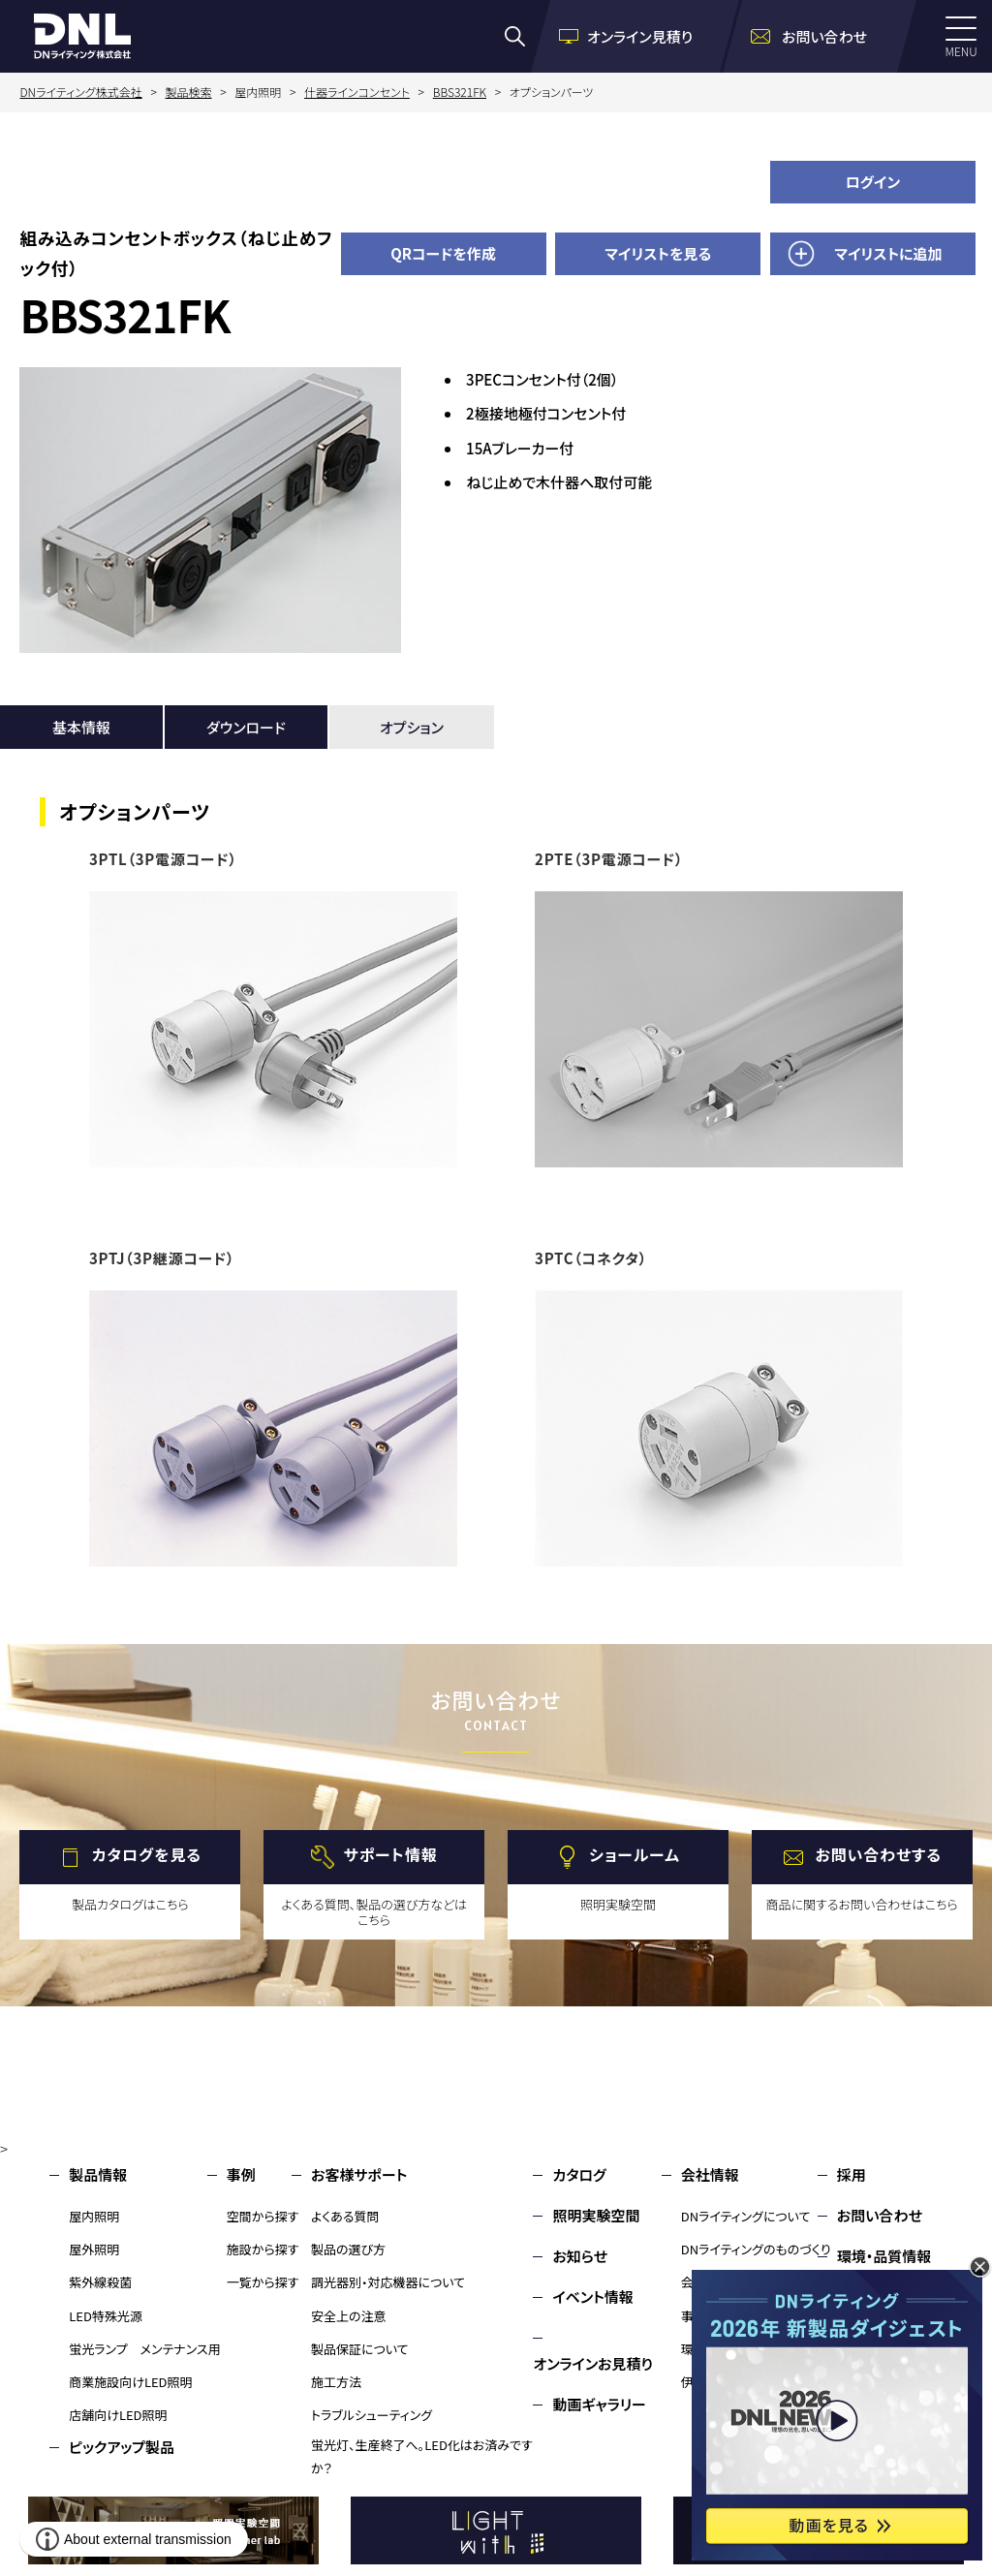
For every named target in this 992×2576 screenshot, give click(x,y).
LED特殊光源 (105, 2316)
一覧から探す (263, 2282)
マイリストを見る (657, 253)
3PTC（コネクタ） (591, 1258)
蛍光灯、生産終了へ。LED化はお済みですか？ (422, 2456)
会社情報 (710, 2174)
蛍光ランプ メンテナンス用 (144, 2349)
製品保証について (360, 2349)
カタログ (578, 2174)
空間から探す (263, 2216)
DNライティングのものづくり (756, 2249)
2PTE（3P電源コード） (609, 859)
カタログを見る (147, 1854)
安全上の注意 (349, 2316)
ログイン (873, 181)
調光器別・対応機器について (388, 2282)
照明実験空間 (595, 2215)
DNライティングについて (746, 2216)
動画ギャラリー (598, 2404)
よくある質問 (345, 2216)
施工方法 (336, 2382)
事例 (241, 2174)
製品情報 (98, 2174)
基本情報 (81, 727)
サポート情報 (391, 1854)
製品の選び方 (348, 2249)
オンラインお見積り (593, 2363)
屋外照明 (94, 2249)
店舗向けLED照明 (118, 2414)
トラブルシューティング (371, 2414)
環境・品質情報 (884, 2256)
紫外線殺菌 (100, 2282)
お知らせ (579, 2256)
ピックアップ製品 (121, 2446)
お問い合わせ (879, 2215)
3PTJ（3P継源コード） (161, 1258)
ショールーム (634, 1854)
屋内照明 (94, 2216)
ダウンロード (246, 727)
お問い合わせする (878, 1854)
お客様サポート (359, 2174)
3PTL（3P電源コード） (163, 859)
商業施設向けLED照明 (130, 2382)
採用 (851, 2174)
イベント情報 (592, 2296)
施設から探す (263, 2249)
